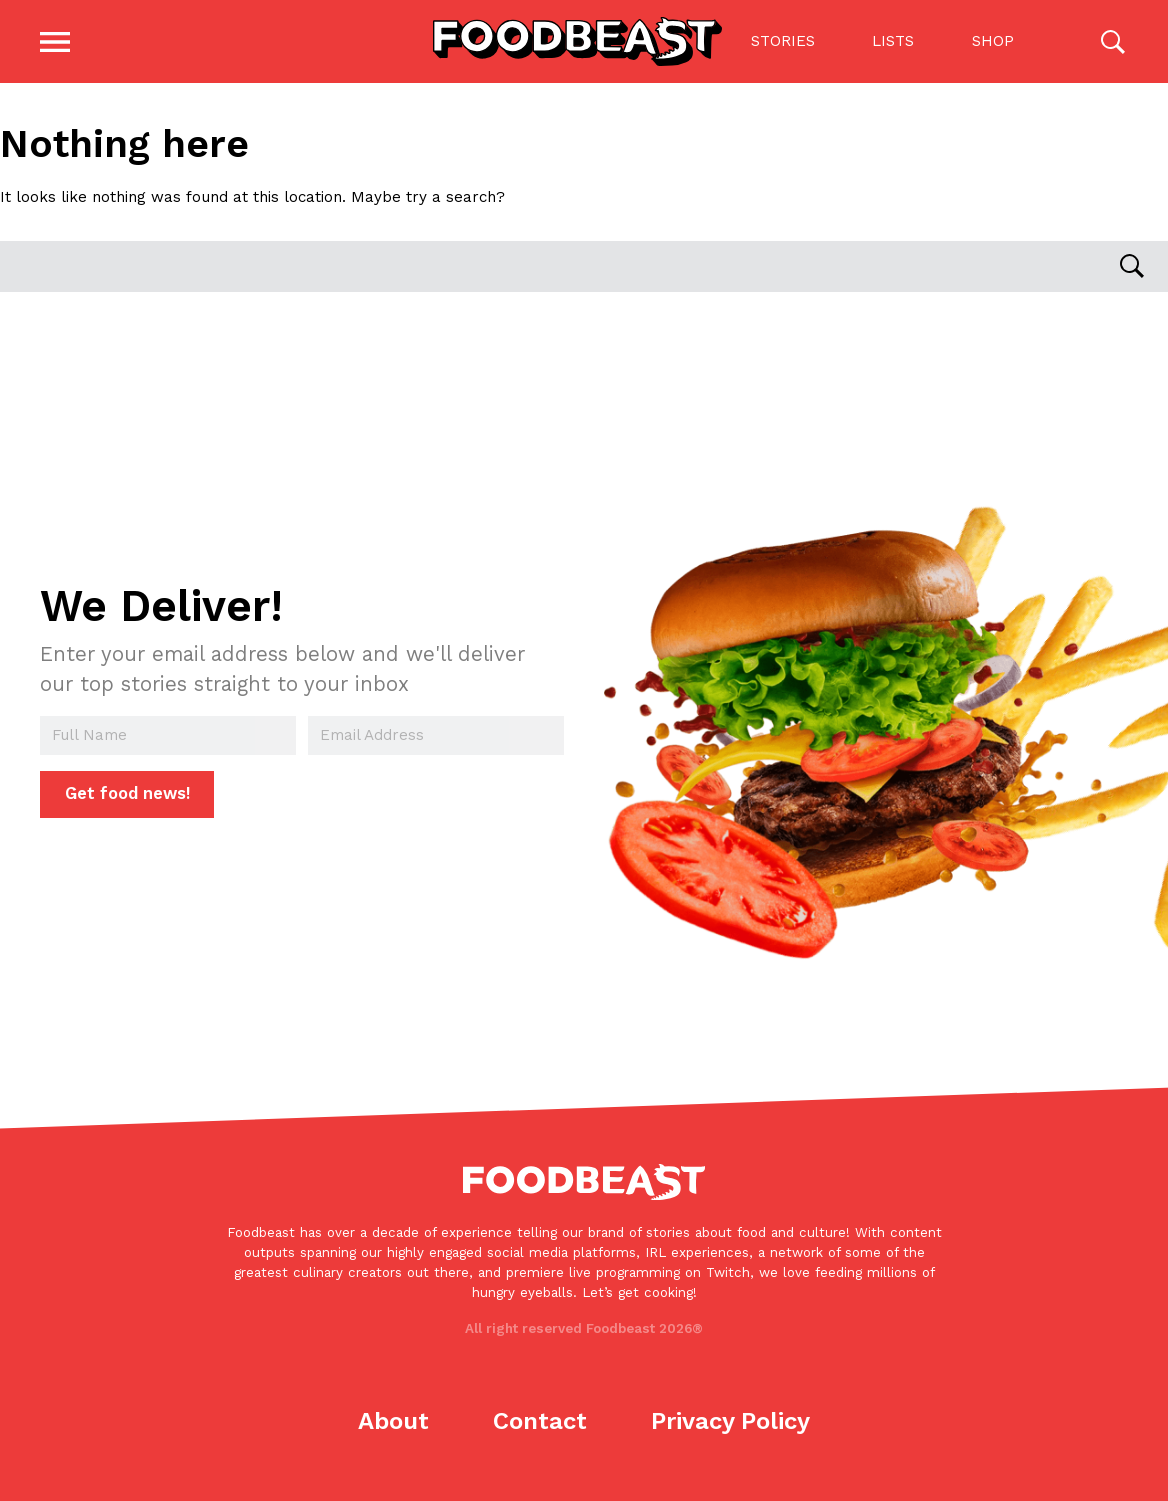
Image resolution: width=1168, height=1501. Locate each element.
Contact (540, 1427)
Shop (988, 45)
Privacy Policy (730, 1427)
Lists (889, 45)
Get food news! (127, 799)
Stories (778, 45)
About (393, 1427)
